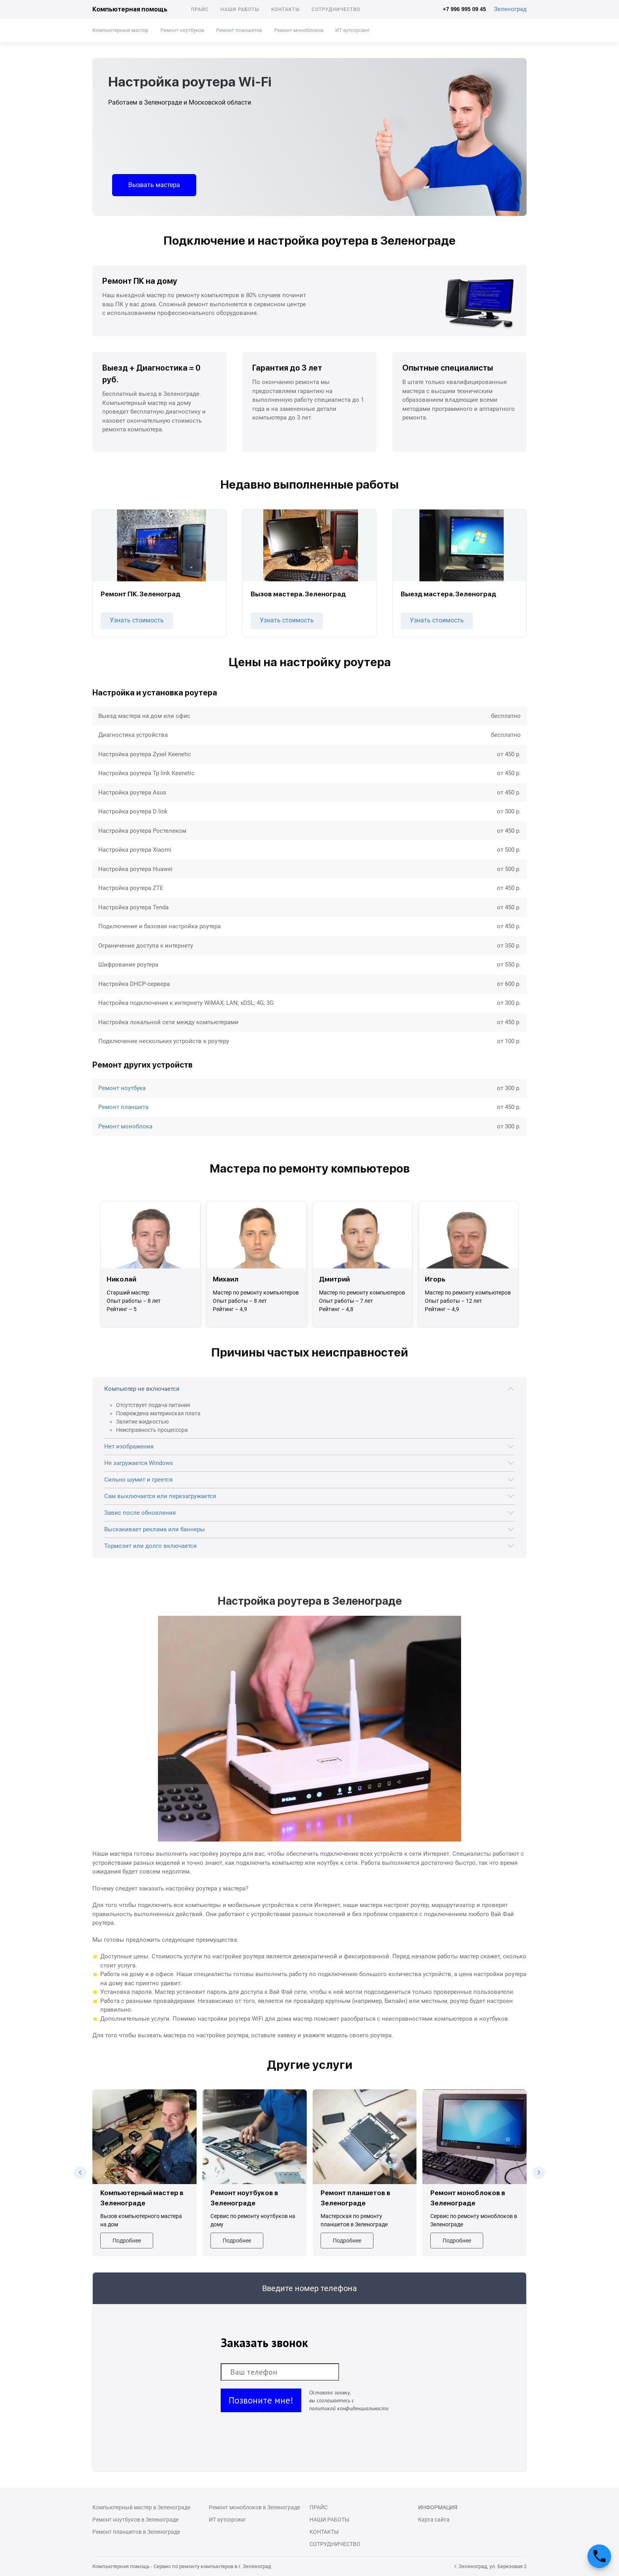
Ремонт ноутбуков (182, 30)
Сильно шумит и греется (138, 1479)
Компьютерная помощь (129, 9)
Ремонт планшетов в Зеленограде (136, 2532)
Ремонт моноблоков (298, 30)
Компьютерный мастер (120, 30)
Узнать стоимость (137, 620)
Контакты (285, 9)
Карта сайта (434, 2519)
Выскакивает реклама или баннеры (154, 1529)
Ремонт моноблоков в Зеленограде (254, 2507)
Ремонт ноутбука (122, 1088)
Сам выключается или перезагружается (160, 1496)
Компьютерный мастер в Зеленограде (141, 2507)
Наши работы (240, 9)
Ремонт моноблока (125, 1126)
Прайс (200, 9)
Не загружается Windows (138, 1463)
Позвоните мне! (261, 2400)
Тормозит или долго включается (150, 1545)
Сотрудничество (335, 9)
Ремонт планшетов (239, 30)
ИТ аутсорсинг (352, 30)
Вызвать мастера (154, 185)
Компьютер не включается (141, 1388)
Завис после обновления (140, 1512)
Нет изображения (129, 1446)
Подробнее (127, 2240)
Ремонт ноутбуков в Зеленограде (135, 2519)
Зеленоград (510, 9)
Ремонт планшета (123, 1107)
